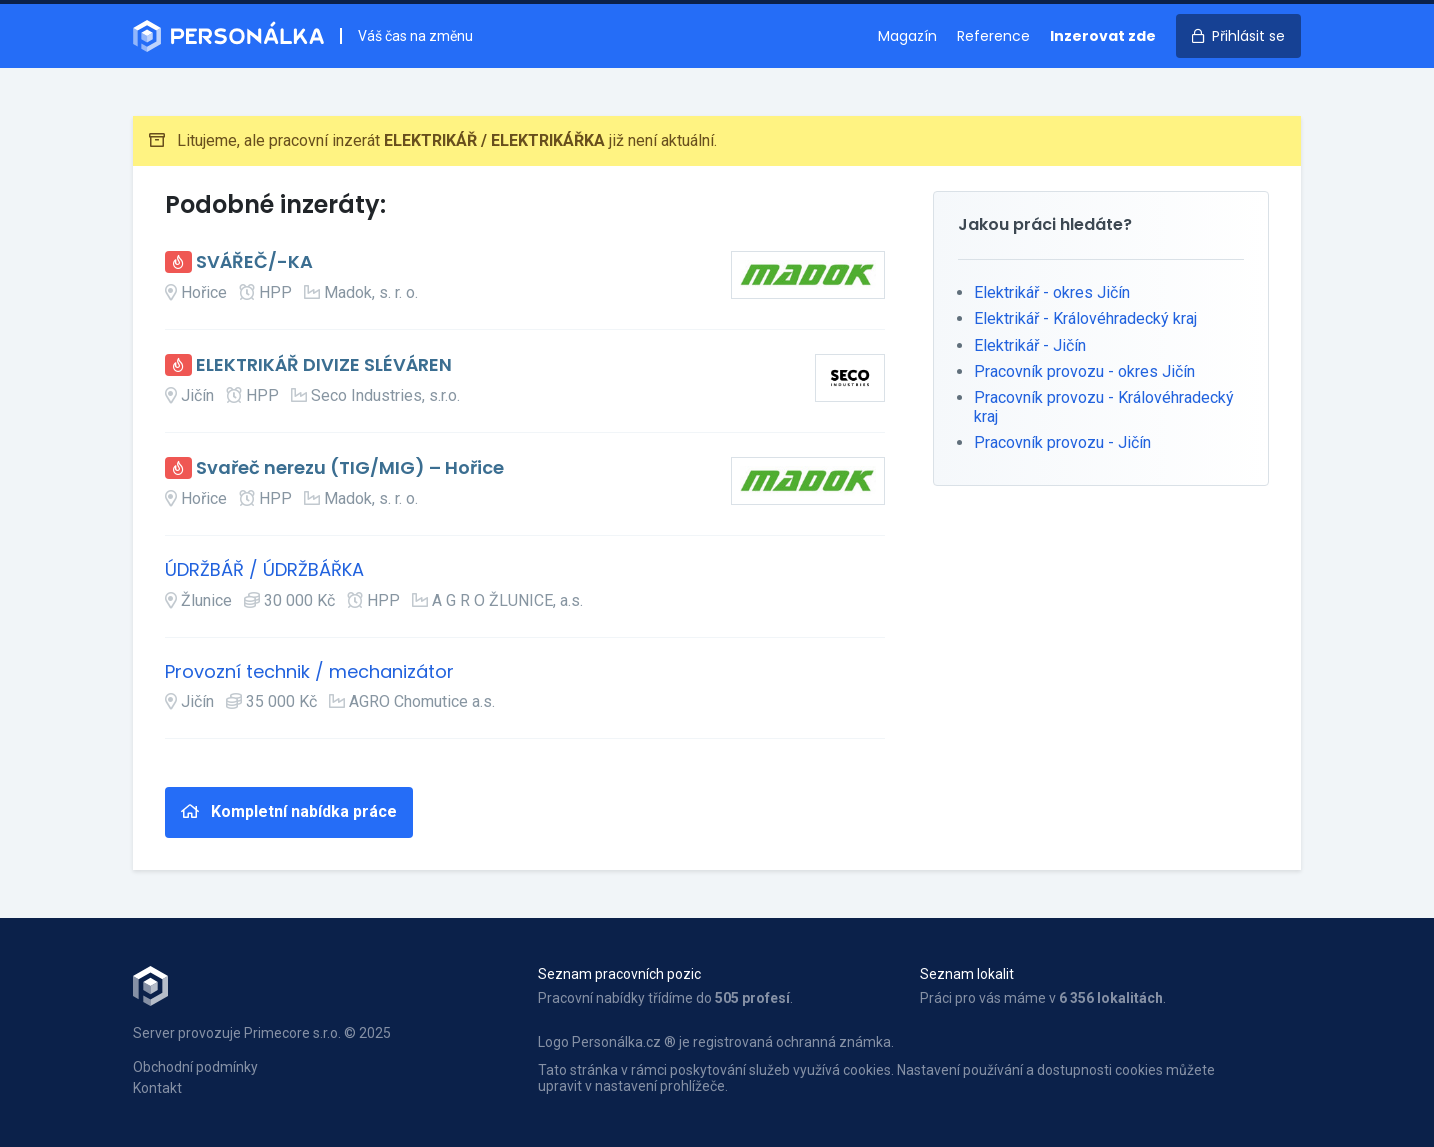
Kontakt (157, 1088)
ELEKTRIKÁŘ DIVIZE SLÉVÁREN (324, 365)
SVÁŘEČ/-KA (254, 262)
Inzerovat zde (1103, 36)
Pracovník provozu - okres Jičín (1084, 371)
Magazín (907, 36)
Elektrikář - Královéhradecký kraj (1085, 318)
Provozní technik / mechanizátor (309, 672)
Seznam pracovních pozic (619, 974)
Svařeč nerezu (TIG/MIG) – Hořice (350, 468)
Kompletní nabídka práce (289, 811)
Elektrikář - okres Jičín (1052, 292)
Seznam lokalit (967, 974)
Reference (993, 36)
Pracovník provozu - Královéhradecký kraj (1104, 406)
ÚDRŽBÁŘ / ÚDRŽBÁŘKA (264, 570)
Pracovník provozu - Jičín (1062, 442)
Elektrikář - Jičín (1030, 345)
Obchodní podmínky (195, 1067)
